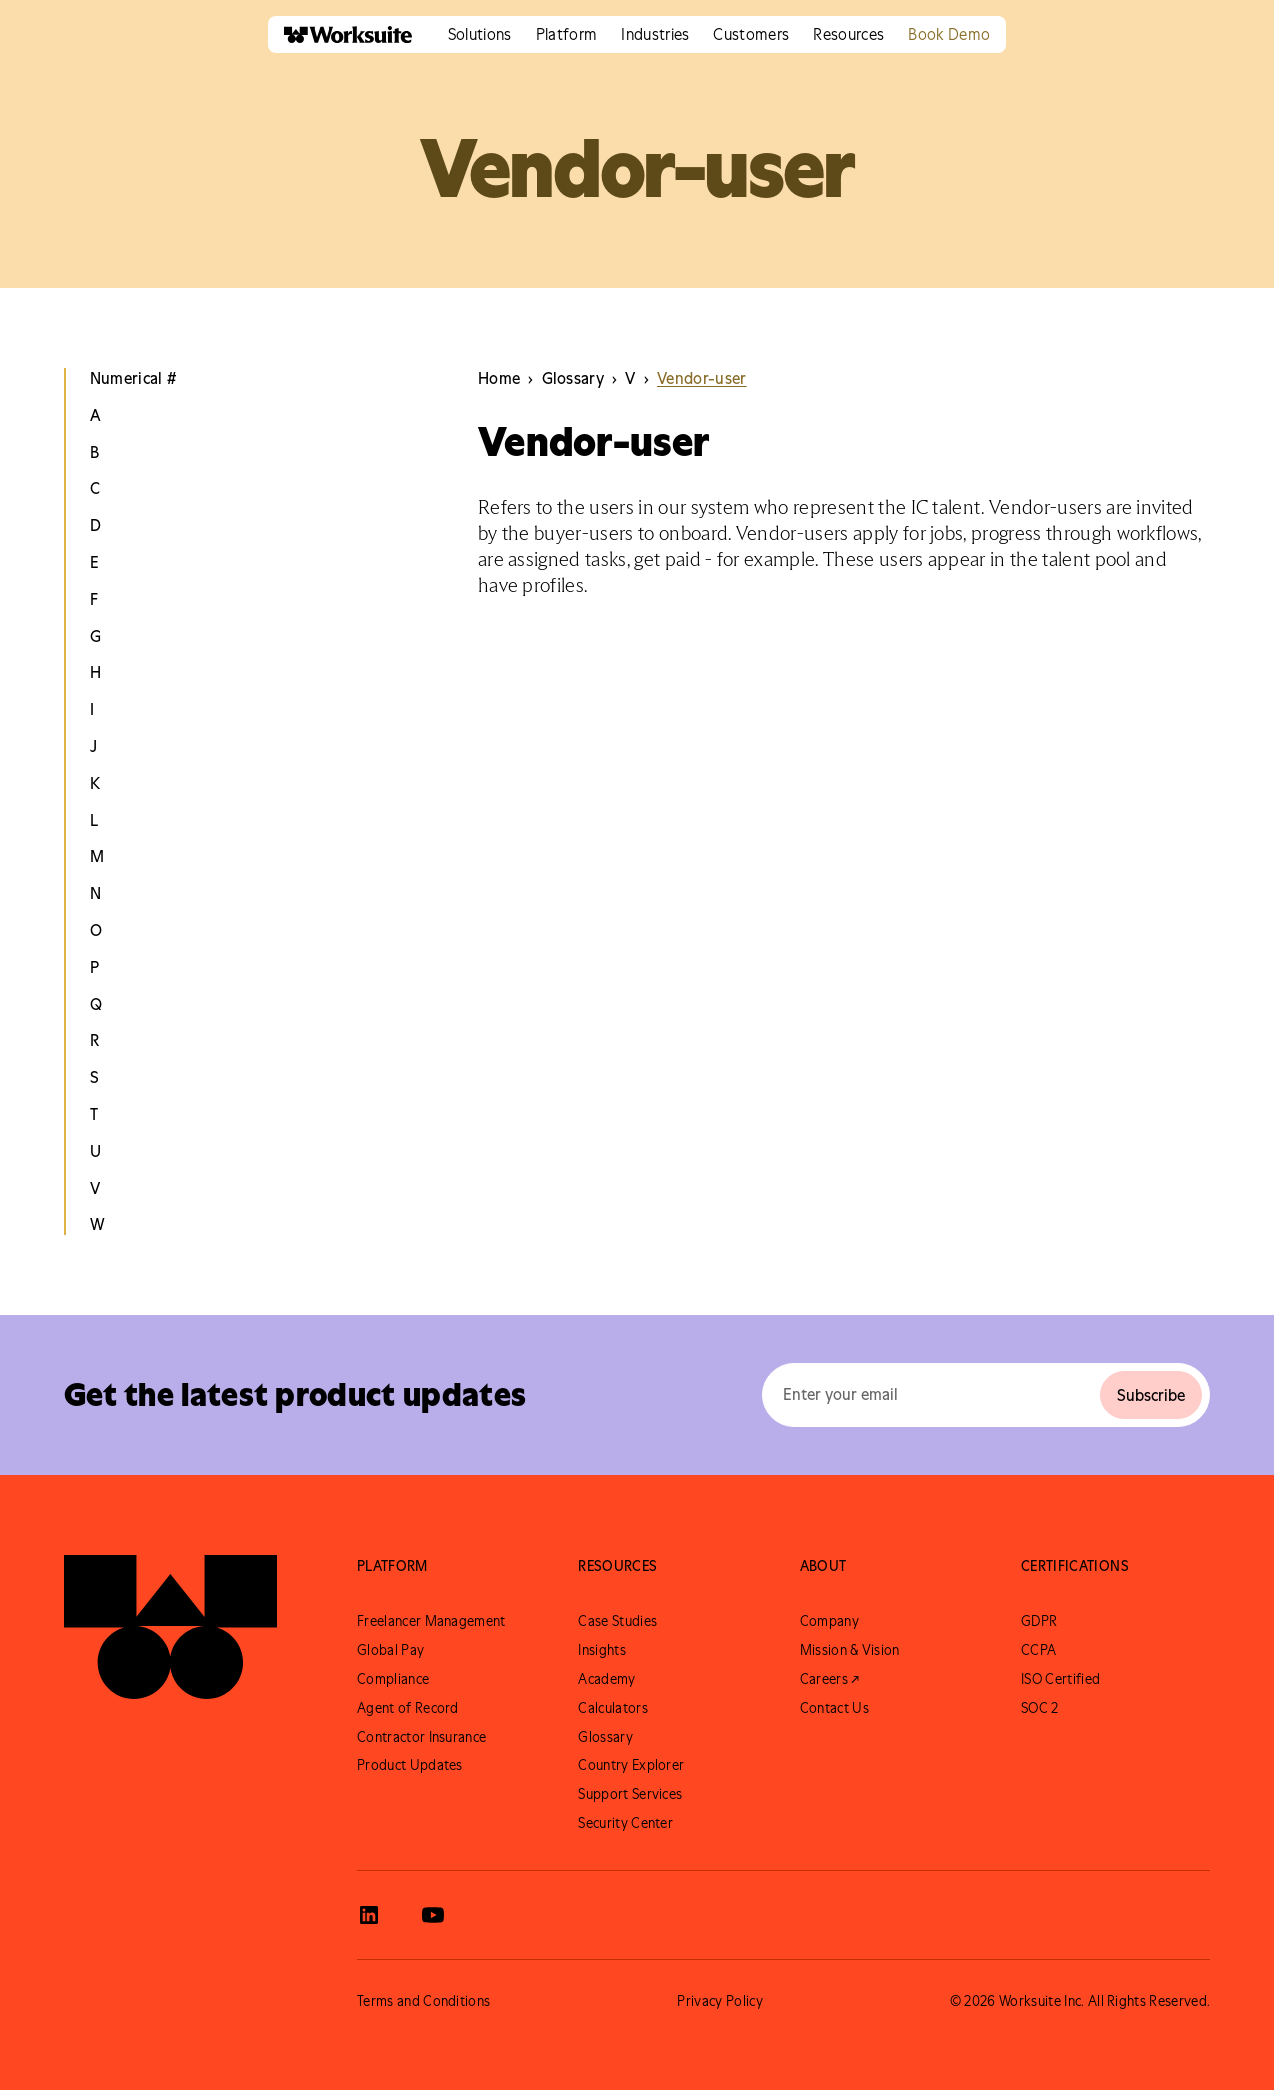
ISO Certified (1060, 1679)
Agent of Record (408, 1708)
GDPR (1039, 1621)
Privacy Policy (719, 2001)
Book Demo (949, 34)
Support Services (630, 1794)
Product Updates (410, 1765)
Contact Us (834, 1708)
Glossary (605, 1737)
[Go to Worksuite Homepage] (170, 1627)
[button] (480, 34)
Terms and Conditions (423, 2001)
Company (829, 1621)
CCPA (1038, 1650)
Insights (602, 1650)
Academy (606, 1679)
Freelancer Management (431, 1621)
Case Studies (617, 1621)
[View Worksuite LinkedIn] (369, 1915)
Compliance (393, 1679)
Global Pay (390, 1650)
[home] (340, 34)
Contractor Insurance (421, 1737)
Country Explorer (631, 1765)
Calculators (613, 1708)
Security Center (625, 1823)
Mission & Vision (850, 1650)
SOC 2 (1040, 1708)
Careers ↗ (830, 1679)
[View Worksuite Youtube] (433, 1915)
